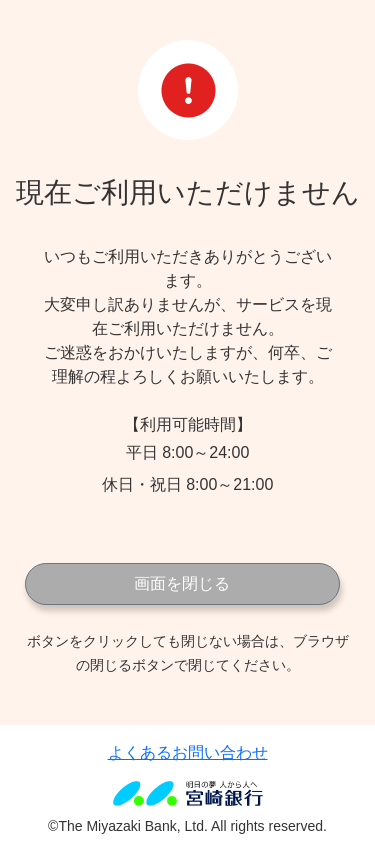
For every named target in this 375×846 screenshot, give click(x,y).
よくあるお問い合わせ (188, 752)
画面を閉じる (182, 583)
